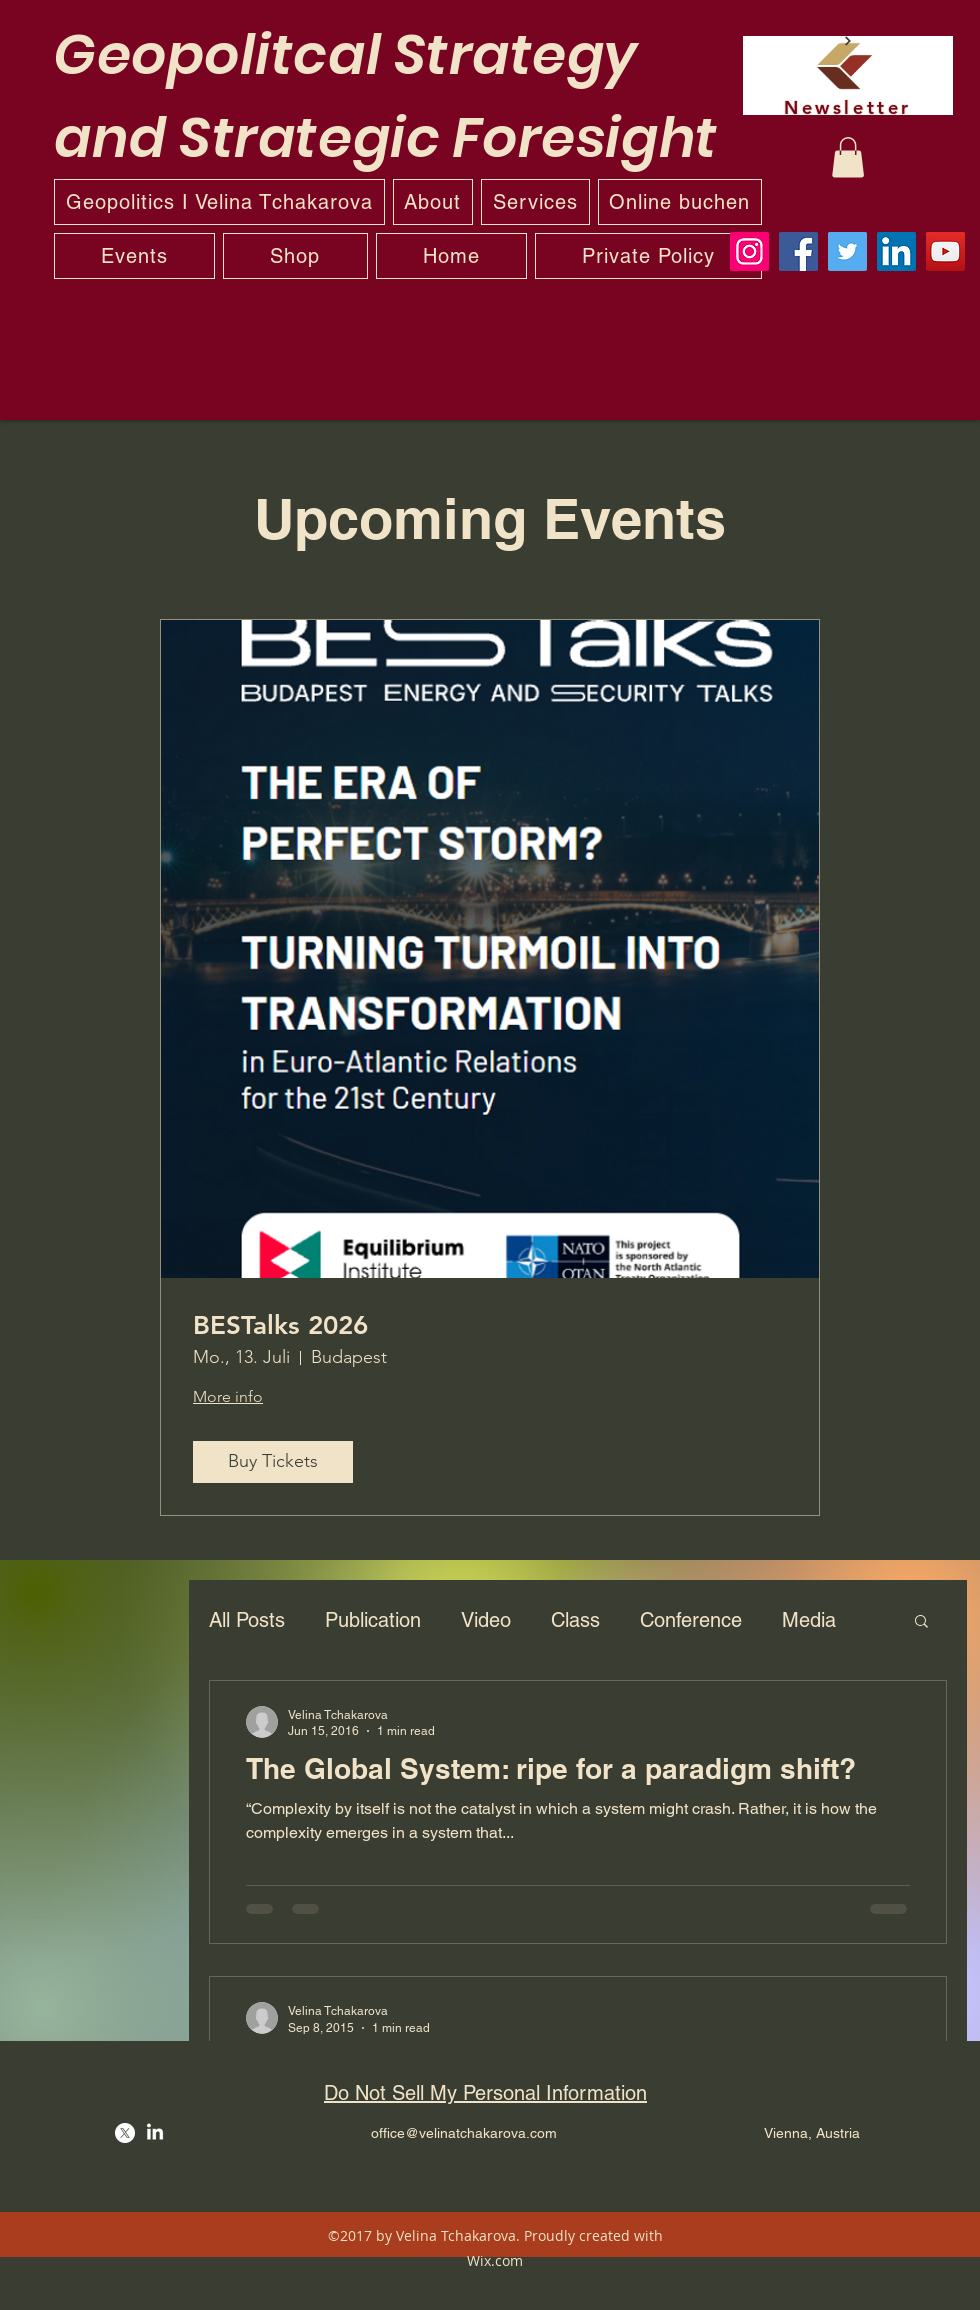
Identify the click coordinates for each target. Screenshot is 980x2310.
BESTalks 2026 (280, 1325)
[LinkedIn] (896, 251)
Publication (373, 1620)
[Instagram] (749, 251)
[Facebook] (798, 251)
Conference (691, 1620)
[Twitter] (847, 251)
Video (486, 1620)
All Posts (247, 1620)
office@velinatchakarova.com (464, 2133)
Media (809, 1620)
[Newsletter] (848, 75)
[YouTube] (945, 251)
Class (575, 1620)
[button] (848, 157)
